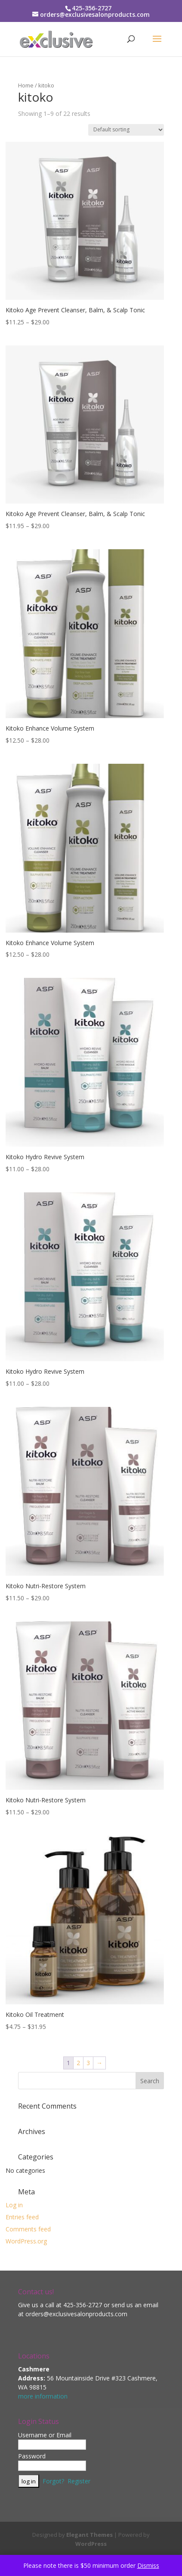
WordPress (91, 2544)
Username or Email (44, 2435)
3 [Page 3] (88, 2063)
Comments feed (28, 2229)
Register (79, 2481)
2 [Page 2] (78, 2063)
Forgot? (53, 2481)
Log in (14, 2205)
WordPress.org (26, 2241)
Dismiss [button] (148, 2565)
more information (43, 2396)
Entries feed (22, 2217)
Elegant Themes (89, 2535)
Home (26, 85)
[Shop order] (126, 130)
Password (32, 2456)
